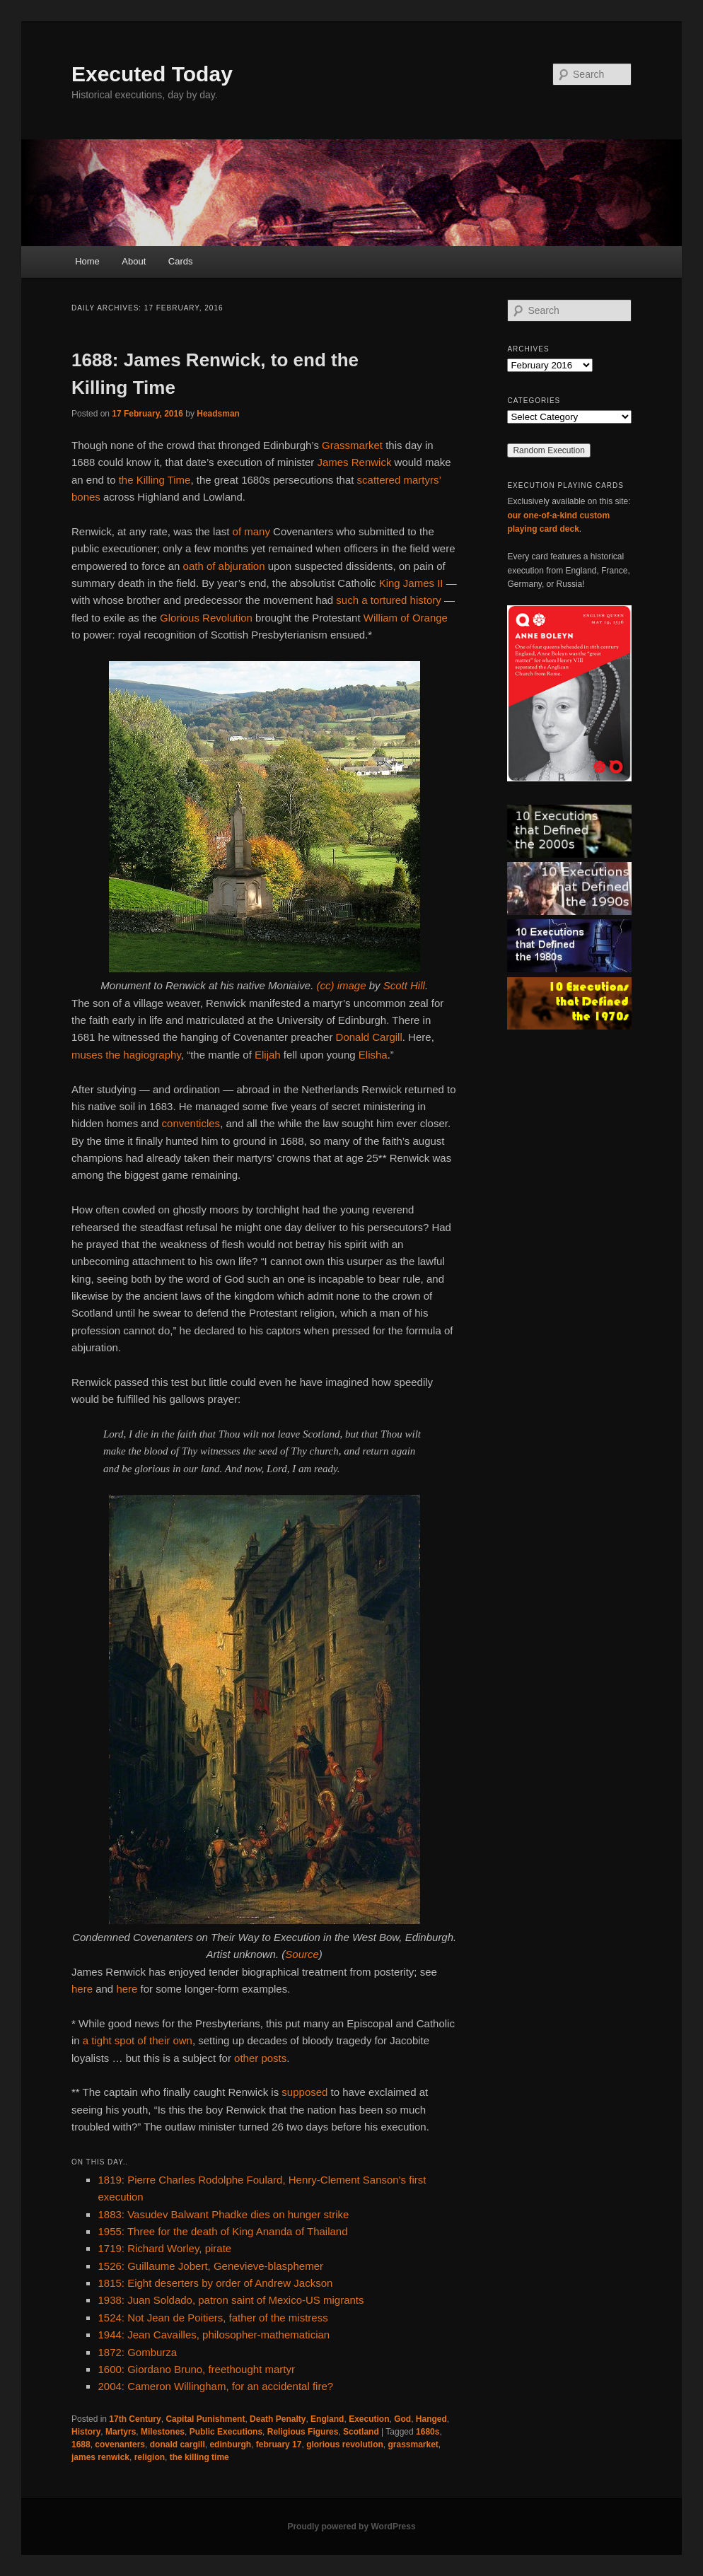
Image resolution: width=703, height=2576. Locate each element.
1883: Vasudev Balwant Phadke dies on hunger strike (223, 2214)
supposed (304, 2092)
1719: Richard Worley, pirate (164, 2248)
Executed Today (152, 74)
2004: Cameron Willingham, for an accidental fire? (215, 2386)
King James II (411, 583)
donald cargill (177, 2444)
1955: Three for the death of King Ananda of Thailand (222, 2231)
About (134, 261)
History (85, 2432)
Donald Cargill (369, 1037)
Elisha (373, 1055)
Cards (180, 261)
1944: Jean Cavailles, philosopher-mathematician (214, 2335)
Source (302, 1954)
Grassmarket (352, 445)
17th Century (135, 2419)
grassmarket (413, 2444)
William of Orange (406, 618)
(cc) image (341, 985)
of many (251, 531)
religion (149, 2457)
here (82, 1989)
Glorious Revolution (206, 618)
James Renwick (354, 462)
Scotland (361, 2432)
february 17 (279, 2444)
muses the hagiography (126, 1055)
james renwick (100, 2457)
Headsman (218, 414)
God (402, 2419)
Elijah (268, 1055)
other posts (260, 2058)
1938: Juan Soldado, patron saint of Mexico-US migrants (231, 2300)
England (327, 2419)
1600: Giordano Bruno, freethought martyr (196, 2369)
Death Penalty (278, 2419)
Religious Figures (303, 2432)
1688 (81, 2444)
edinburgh (230, 2444)
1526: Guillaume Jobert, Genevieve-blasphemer (210, 2266)
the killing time (199, 2457)
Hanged (431, 2419)
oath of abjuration (224, 566)
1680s (427, 2432)
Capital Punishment (205, 2419)
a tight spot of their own (137, 2040)
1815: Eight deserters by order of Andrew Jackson (215, 2283)
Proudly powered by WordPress (351, 2526)
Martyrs (120, 2432)
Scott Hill (404, 985)
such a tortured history (388, 600)
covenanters (120, 2444)
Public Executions (226, 2432)
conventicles (191, 1123)
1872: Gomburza (137, 2352)
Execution (369, 2419)
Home (87, 261)
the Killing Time (155, 480)
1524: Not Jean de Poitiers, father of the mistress (212, 2318)
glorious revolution (344, 2444)
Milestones (163, 2432)
